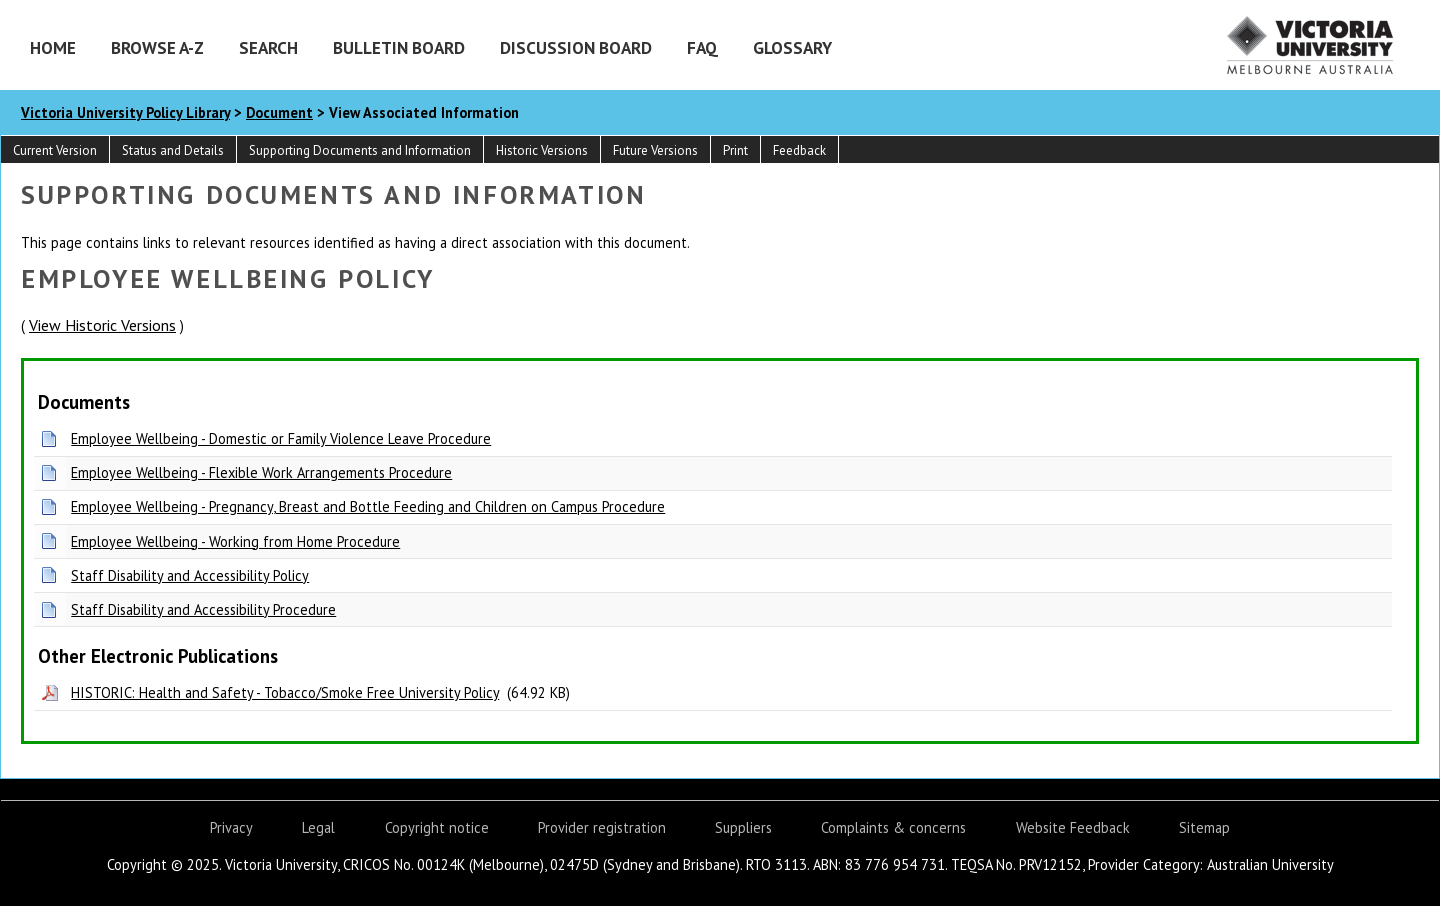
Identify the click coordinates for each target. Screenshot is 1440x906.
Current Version (55, 150)
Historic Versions (542, 150)
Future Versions (655, 150)
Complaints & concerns (893, 827)
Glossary (792, 47)
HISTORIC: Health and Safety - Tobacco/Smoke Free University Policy (285, 692)
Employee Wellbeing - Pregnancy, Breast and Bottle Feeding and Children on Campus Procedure (368, 506)
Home (53, 47)
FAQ (702, 47)
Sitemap (1204, 827)
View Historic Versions (102, 325)
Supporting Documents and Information (360, 150)
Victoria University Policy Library (125, 112)
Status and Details (173, 150)
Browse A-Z (157, 47)
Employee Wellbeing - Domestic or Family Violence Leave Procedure (281, 438)
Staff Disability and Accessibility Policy (190, 575)
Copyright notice (437, 827)
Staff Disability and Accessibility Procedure (203, 609)
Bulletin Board (399, 47)
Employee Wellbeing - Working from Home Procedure (235, 541)
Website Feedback (1073, 827)
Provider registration (602, 827)
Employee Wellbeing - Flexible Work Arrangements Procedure (261, 472)
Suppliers (743, 827)
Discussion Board (576, 47)
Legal (318, 827)
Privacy (231, 827)
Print (735, 150)
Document (279, 112)
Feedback (799, 150)
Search (268, 47)
